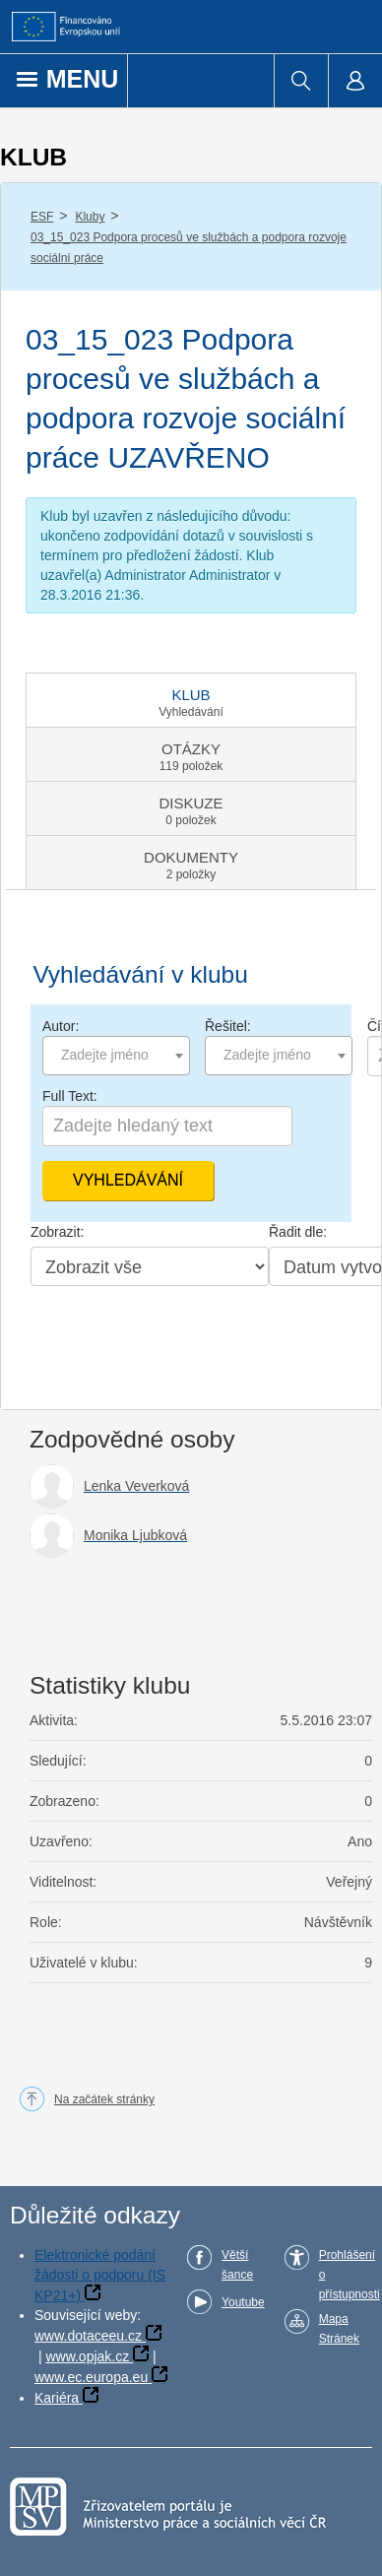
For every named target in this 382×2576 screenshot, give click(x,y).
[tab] (191, 700)
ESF (42, 217)
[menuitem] (301, 80)
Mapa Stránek (339, 2329)
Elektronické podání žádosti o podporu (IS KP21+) (99, 2275)
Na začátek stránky (104, 2099)
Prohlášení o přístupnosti (349, 2274)
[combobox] (116, 1055)
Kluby (89, 217)
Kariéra (56, 2398)
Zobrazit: (57, 1232)
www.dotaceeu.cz (88, 2336)
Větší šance (237, 2265)
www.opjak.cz (87, 2356)
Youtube (243, 2302)
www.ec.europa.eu (91, 2377)
